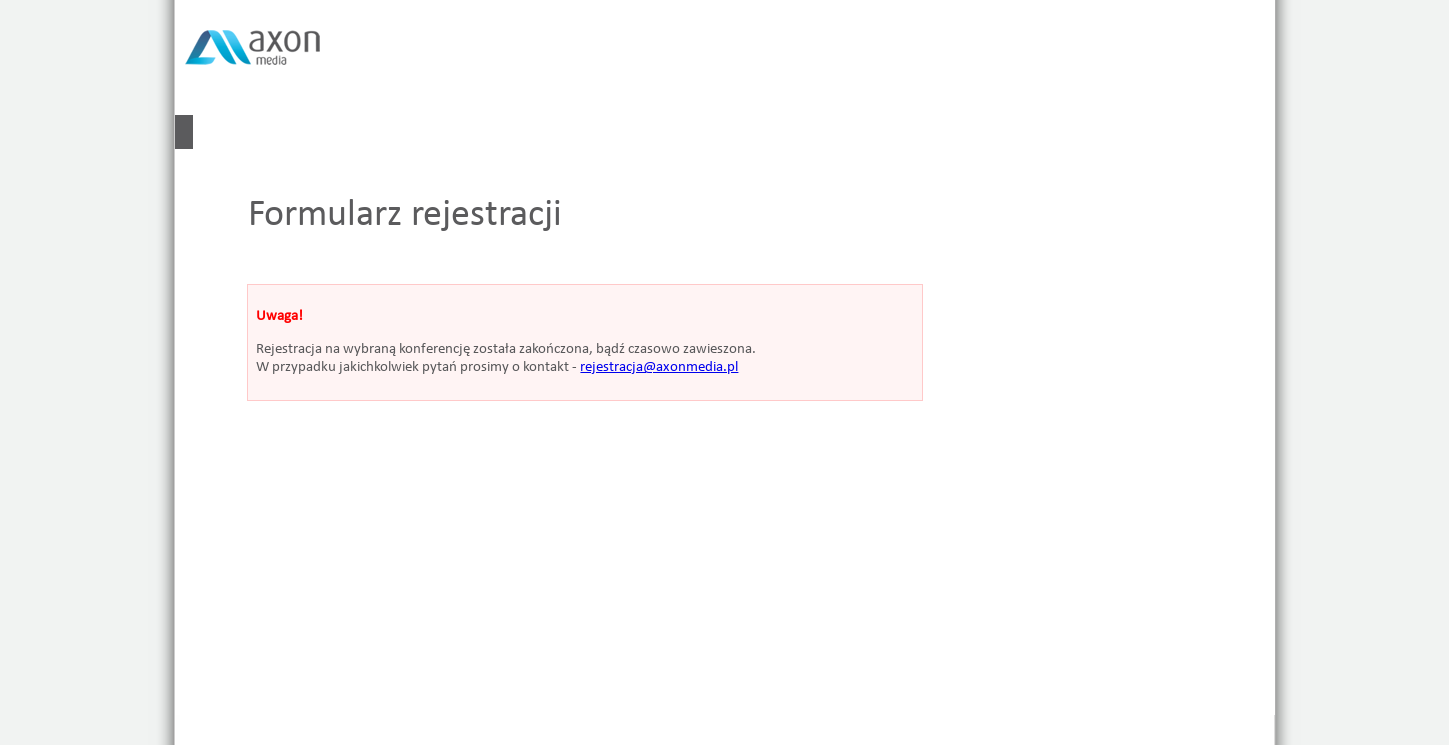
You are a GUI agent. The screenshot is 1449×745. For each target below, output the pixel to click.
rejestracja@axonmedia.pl (659, 367)
